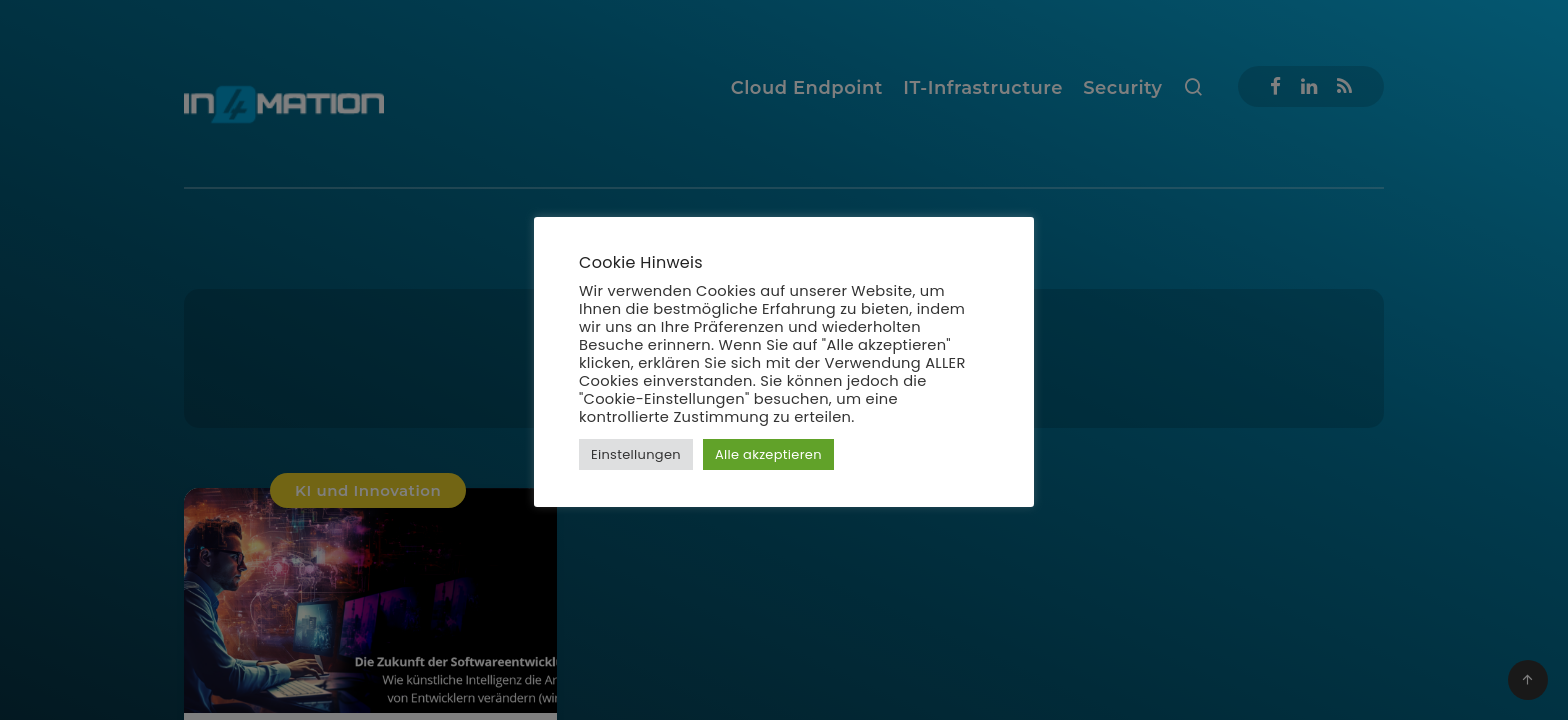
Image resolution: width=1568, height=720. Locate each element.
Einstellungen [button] (636, 454)
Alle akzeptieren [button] (768, 454)
